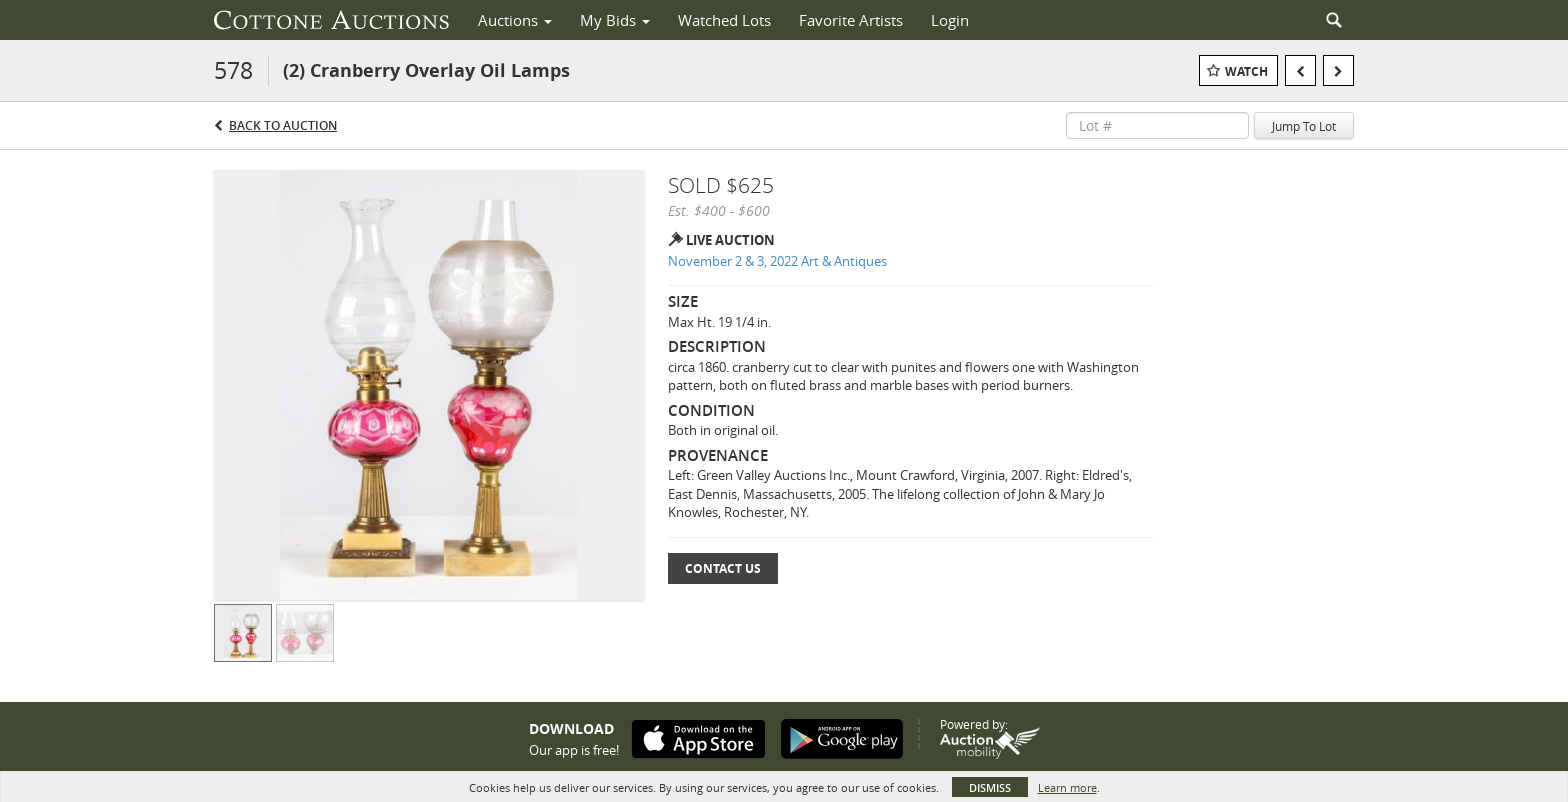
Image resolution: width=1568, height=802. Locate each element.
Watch (1246, 71)
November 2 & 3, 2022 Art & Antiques (777, 261)
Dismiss (990, 787)
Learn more (1067, 787)
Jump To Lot (1304, 126)
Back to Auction (283, 125)
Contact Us (723, 568)
